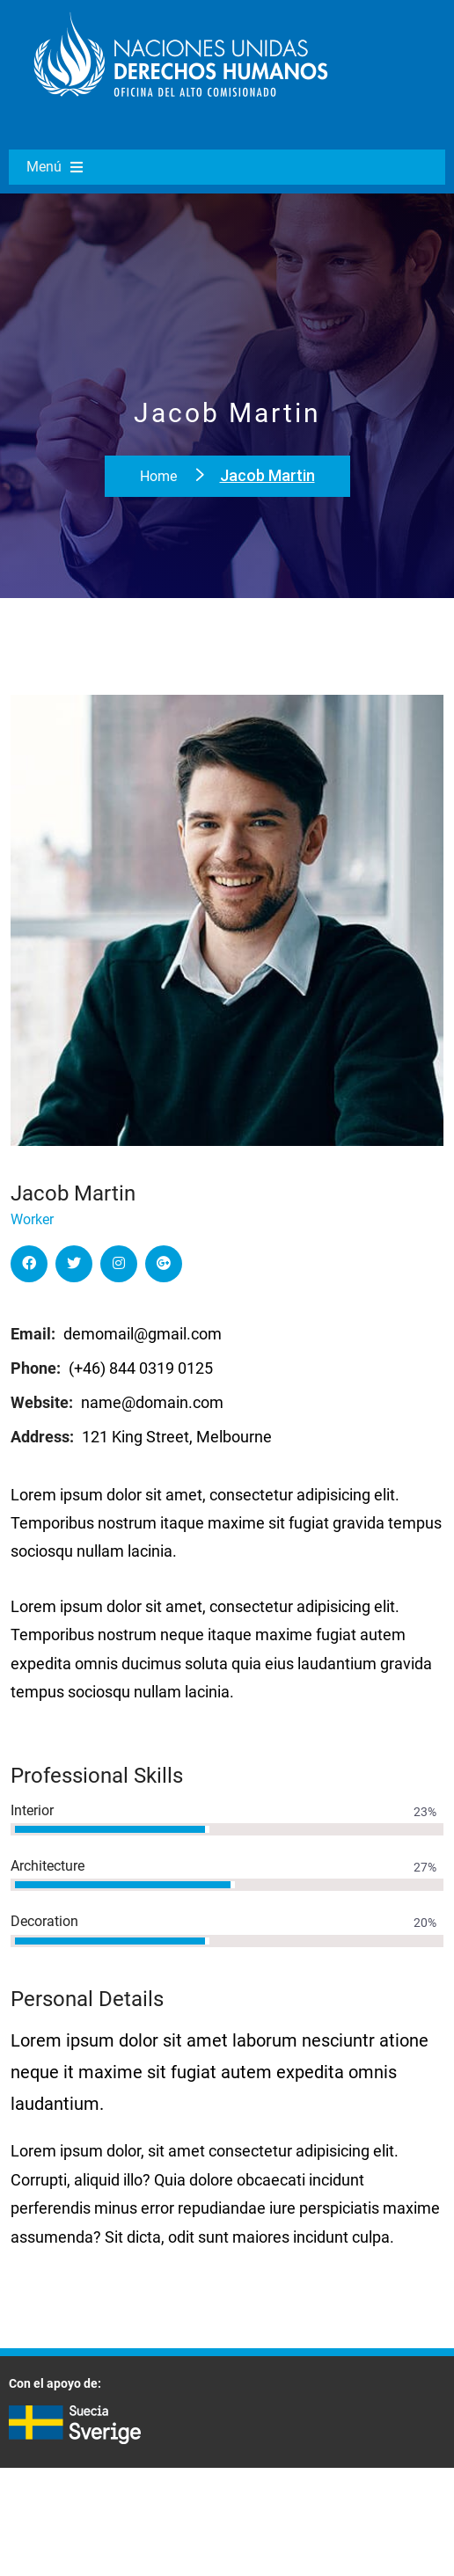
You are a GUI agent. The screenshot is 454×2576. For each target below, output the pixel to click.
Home (160, 476)
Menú (55, 167)
